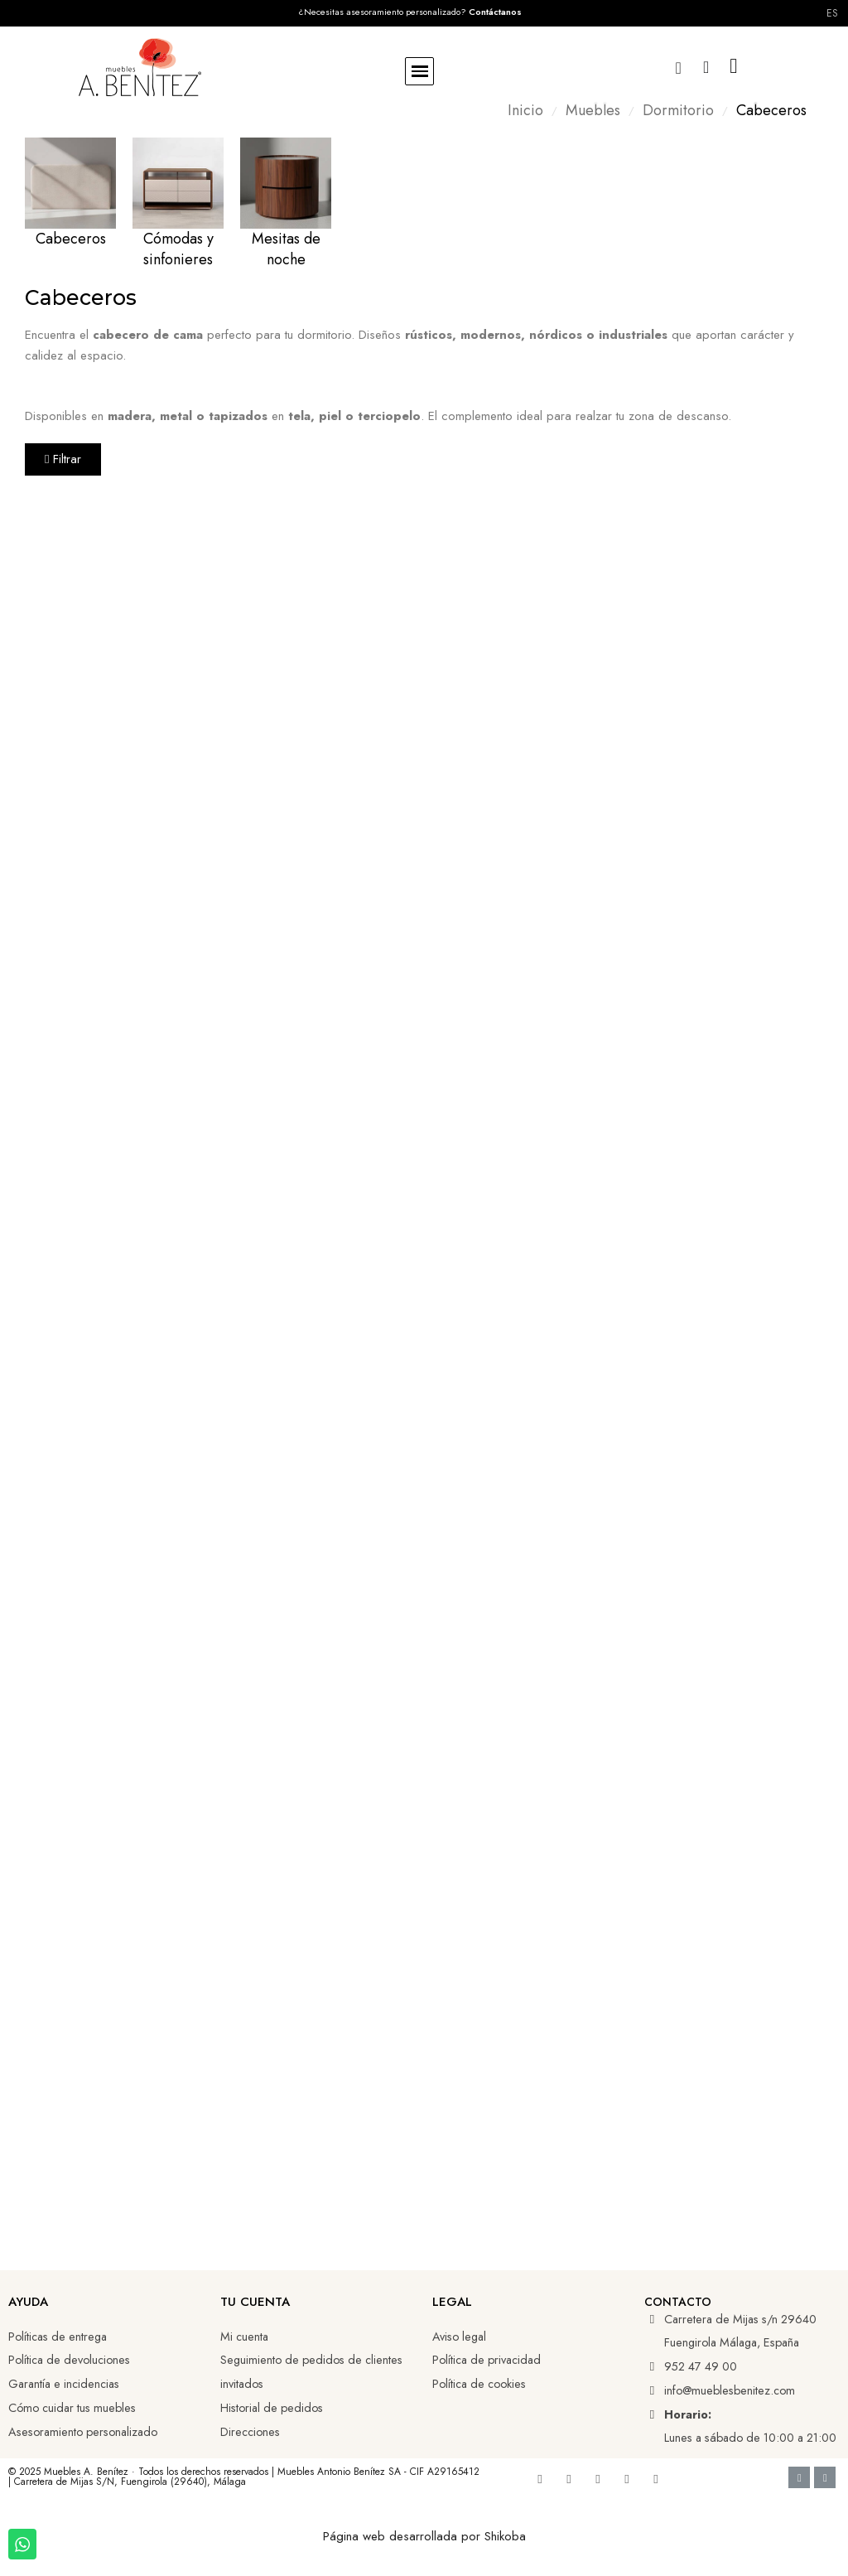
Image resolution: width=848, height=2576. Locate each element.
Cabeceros (71, 239)
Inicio (525, 110)
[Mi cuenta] (706, 67)
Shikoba (505, 2536)
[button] (419, 71)
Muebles (593, 110)
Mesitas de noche (286, 249)
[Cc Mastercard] (825, 2477)
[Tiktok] (626, 2479)
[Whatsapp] (655, 2479)
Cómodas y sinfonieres (178, 249)
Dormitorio (678, 110)
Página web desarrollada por (403, 2536)
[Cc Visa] (799, 2477)
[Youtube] (568, 2479)
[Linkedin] (597, 2479)
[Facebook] (540, 2479)
